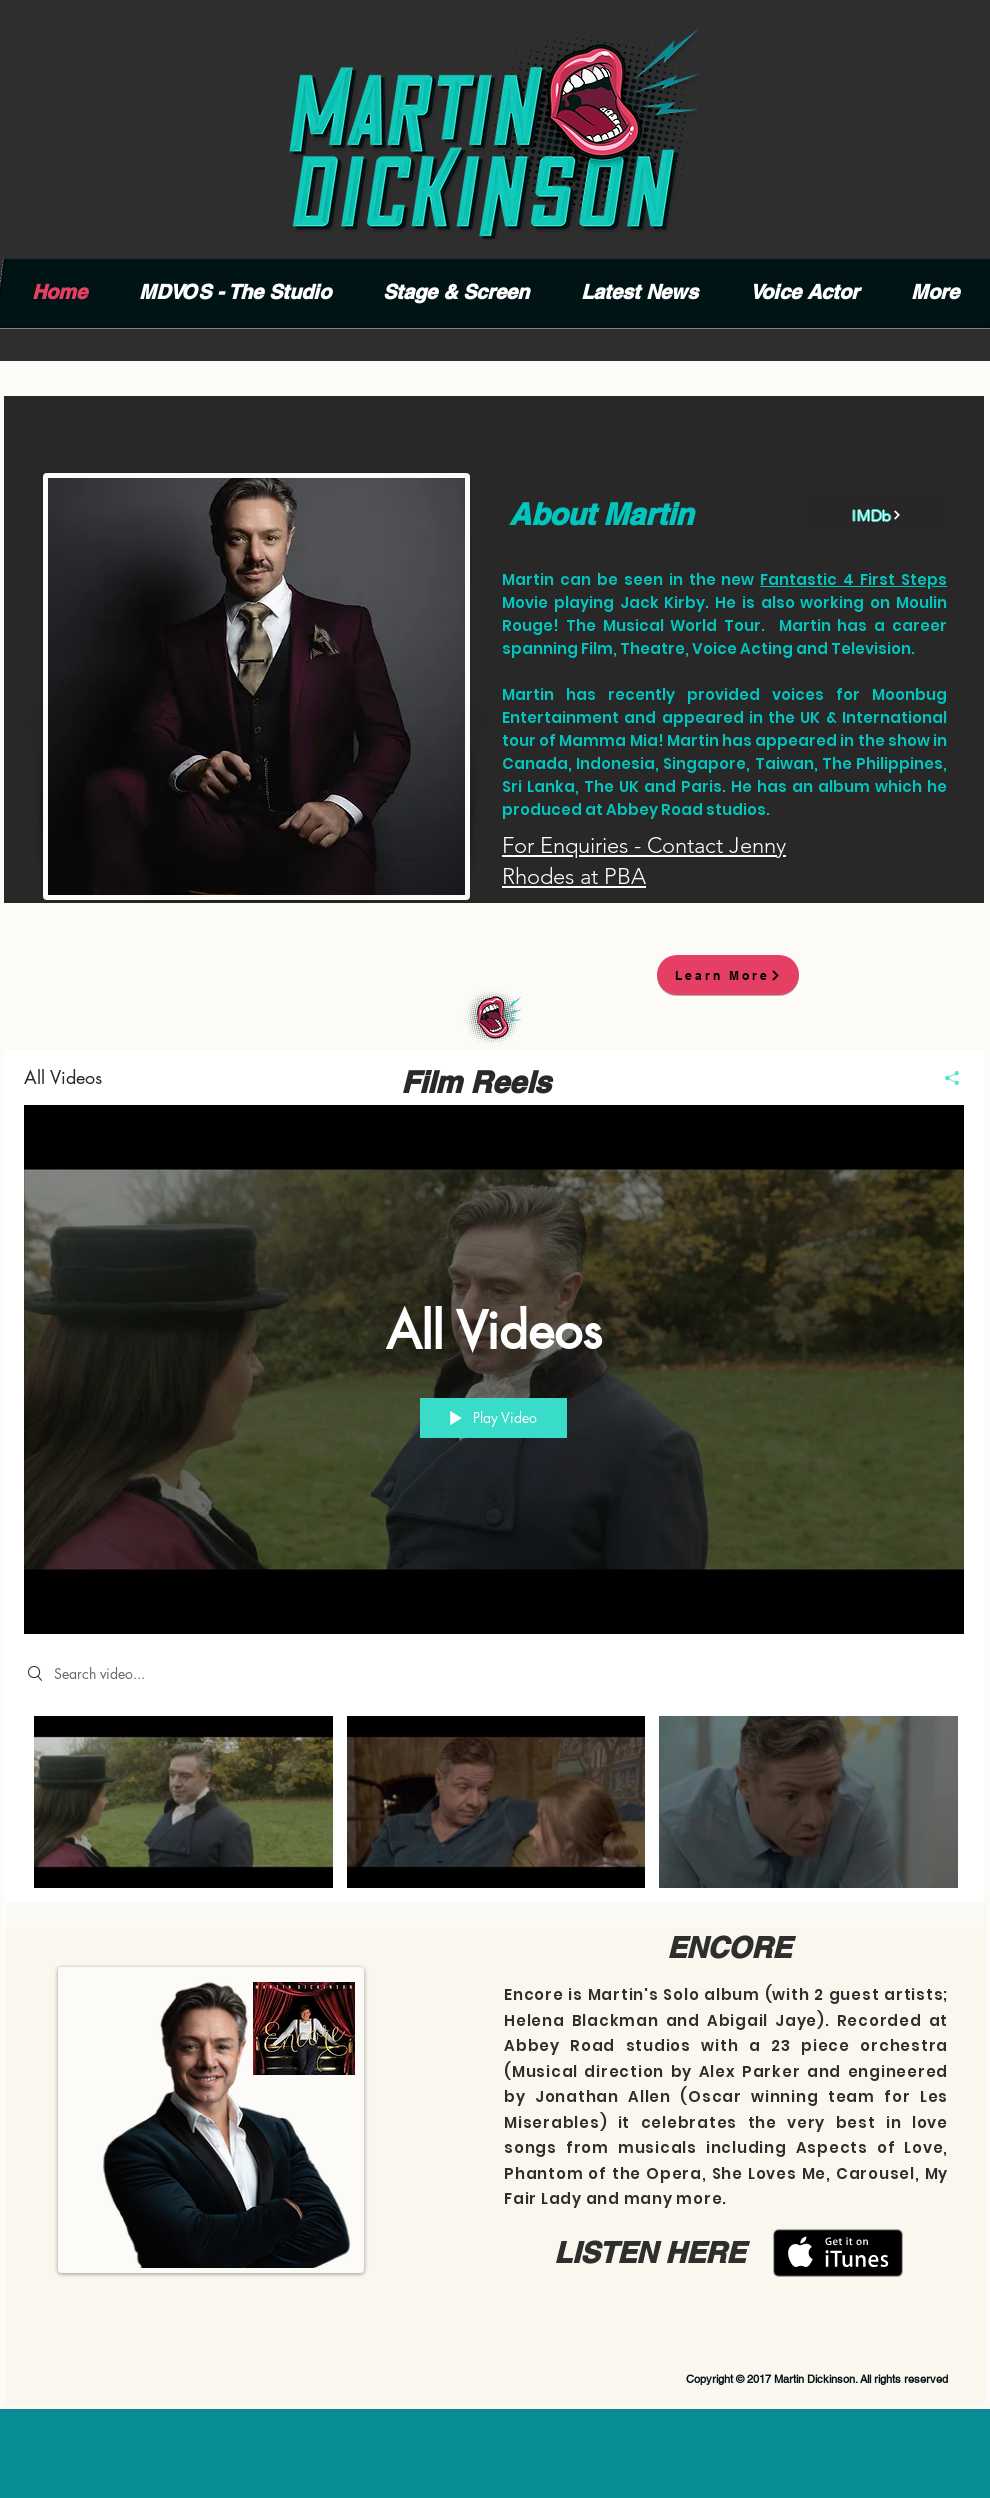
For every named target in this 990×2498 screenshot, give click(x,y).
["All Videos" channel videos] (494, 1807)
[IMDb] (877, 515)
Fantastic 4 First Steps (853, 579)
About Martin (601, 514)
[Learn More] (728, 975)
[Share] (944, 1078)
